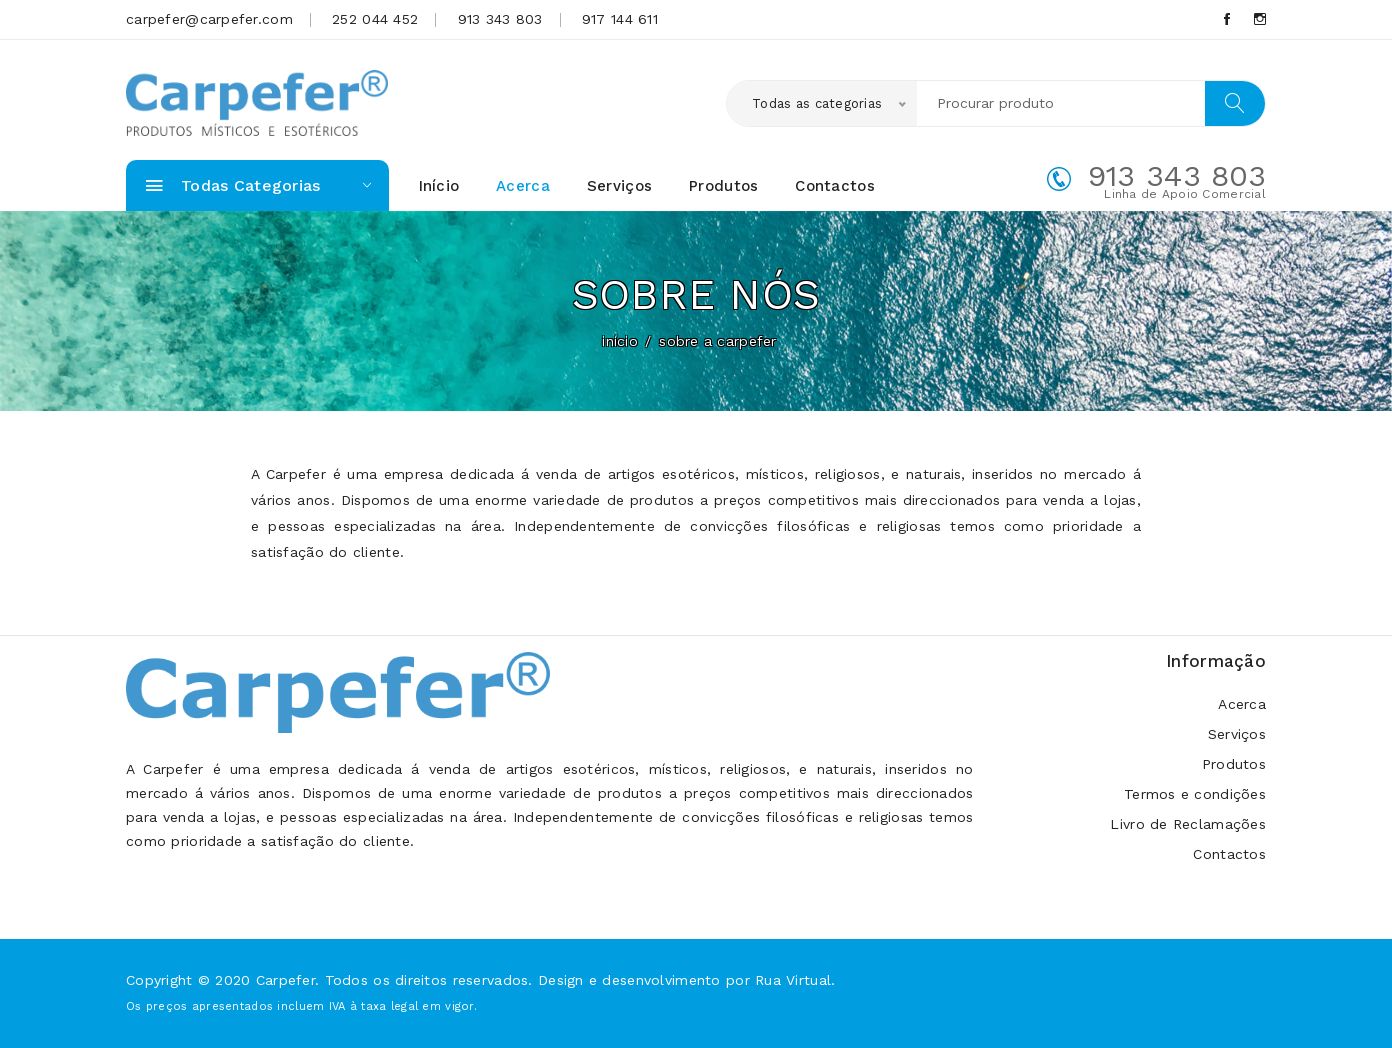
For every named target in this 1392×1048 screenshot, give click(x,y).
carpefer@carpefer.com (209, 19)
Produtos (723, 186)
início (620, 341)
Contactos (835, 186)
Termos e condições (1195, 795)
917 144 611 (620, 19)
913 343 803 (500, 19)
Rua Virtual (793, 980)
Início (439, 186)
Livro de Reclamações (1188, 825)
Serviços (619, 186)
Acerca (523, 186)
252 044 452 (375, 19)
